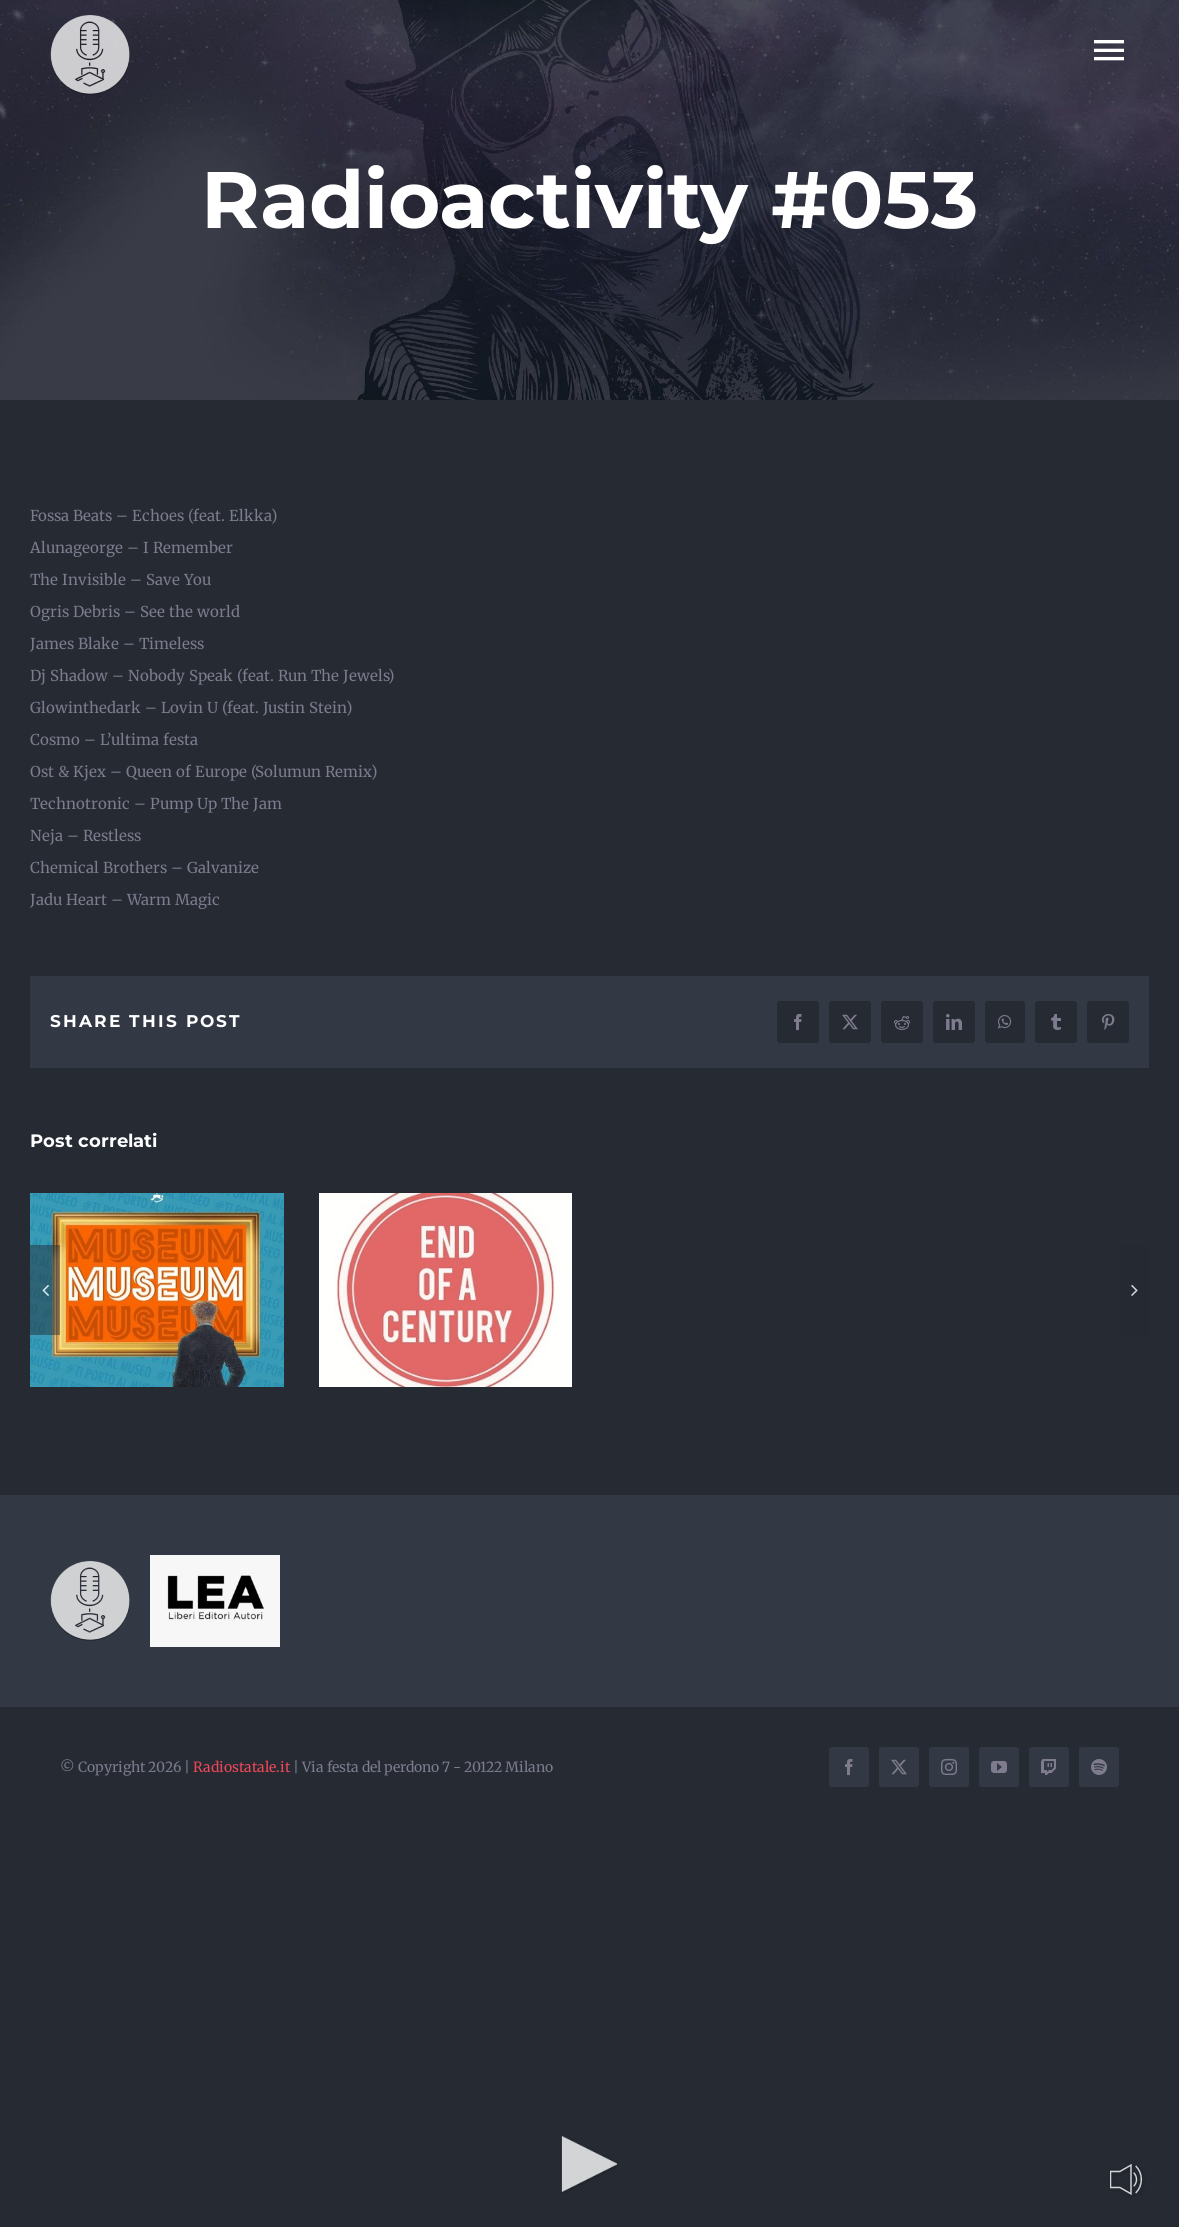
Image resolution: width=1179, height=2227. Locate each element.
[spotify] (1099, 1767)
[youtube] (999, 1767)
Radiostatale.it (241, 1767)
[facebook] (849, 1767)
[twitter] (899, 1767)
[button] (45, 1290)
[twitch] (1049, 1767)
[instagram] (949, 1767)
